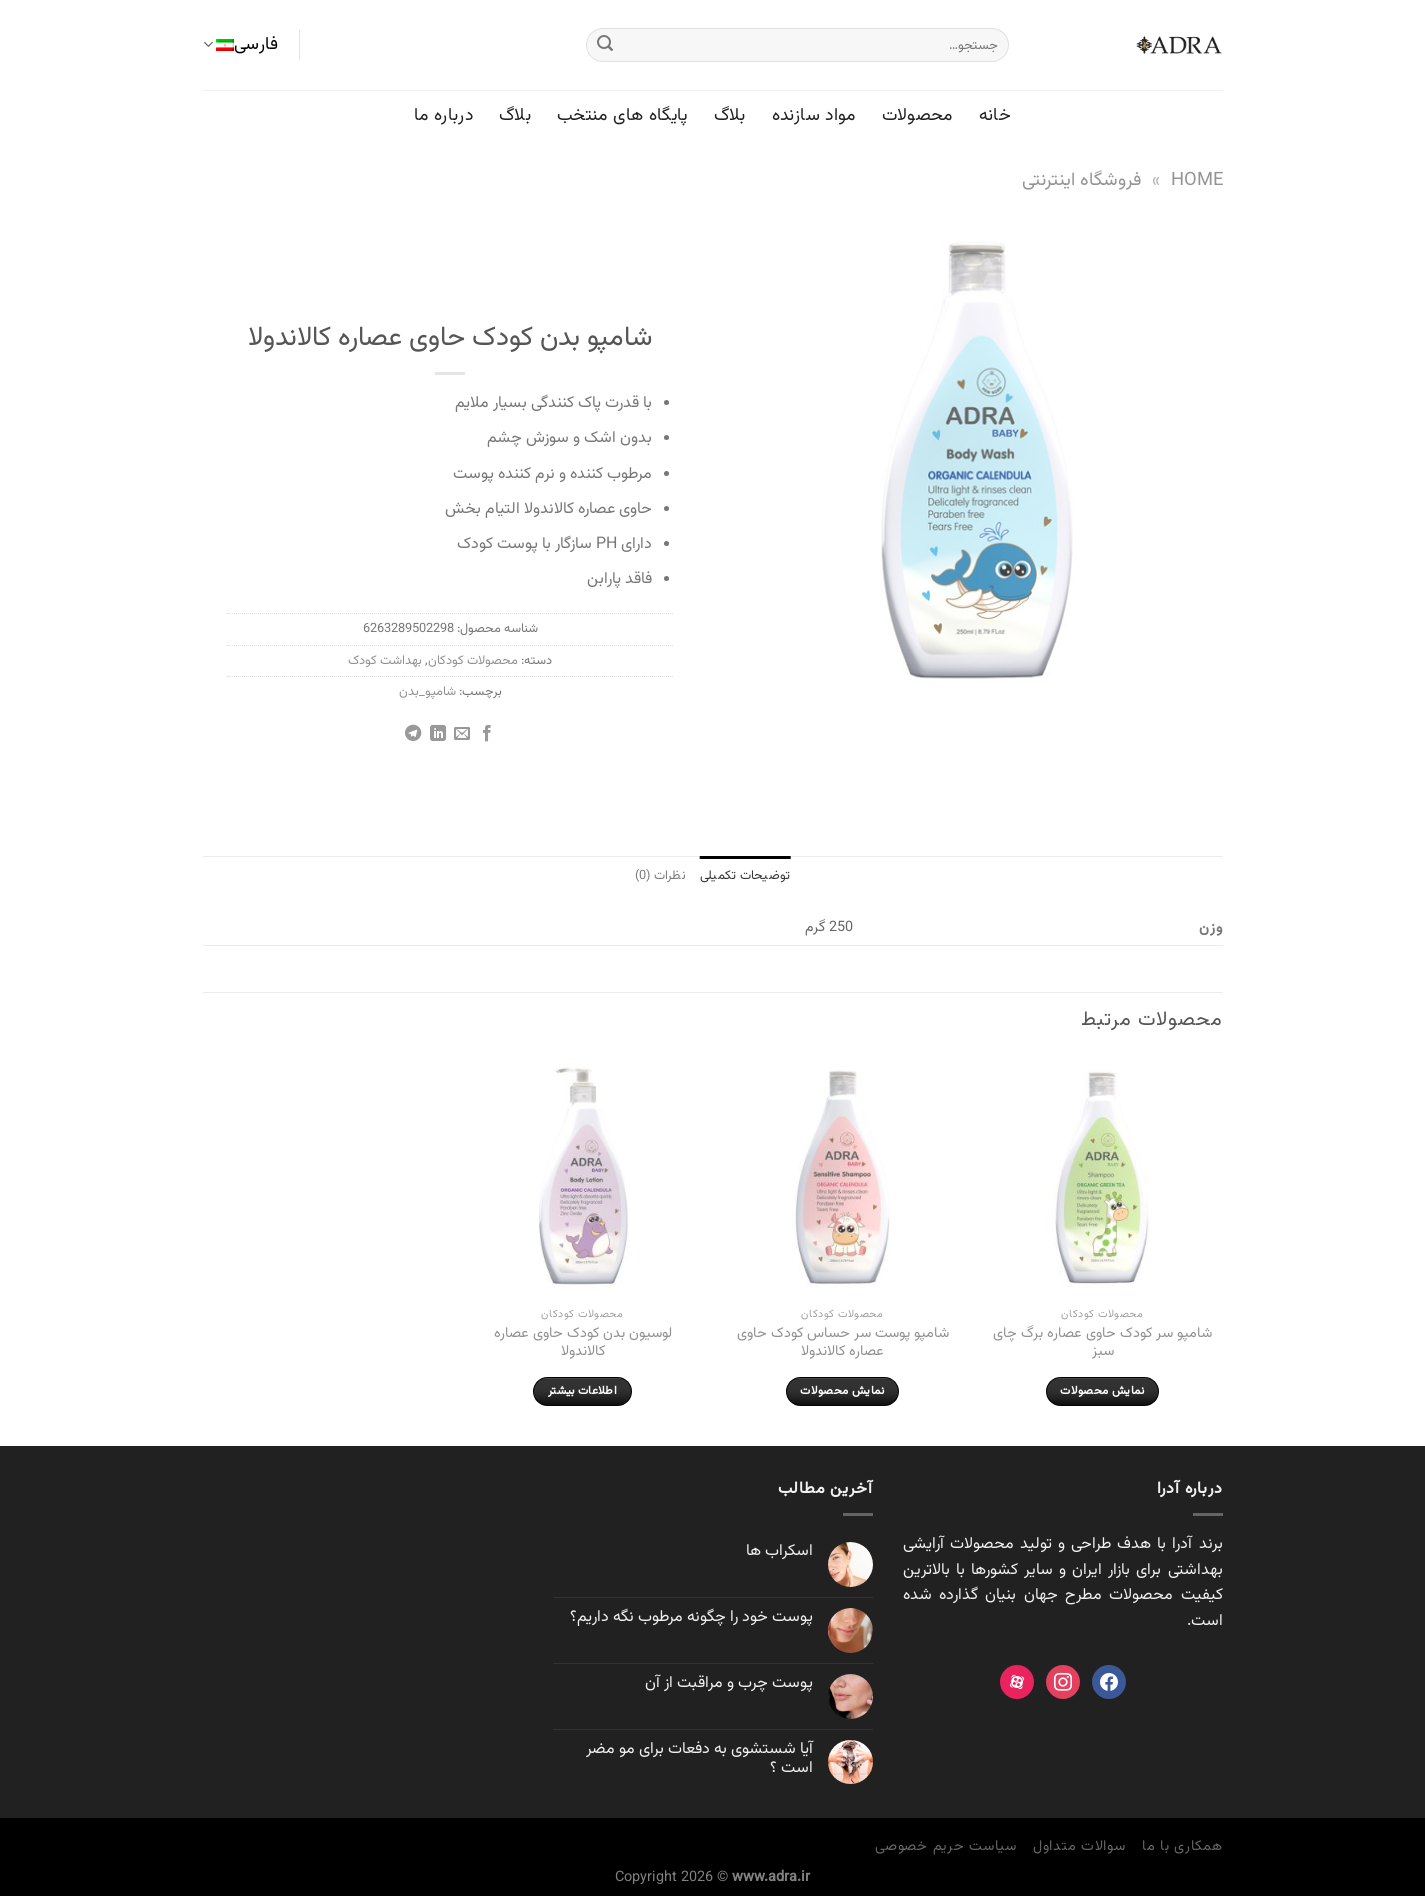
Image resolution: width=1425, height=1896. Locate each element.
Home (1197, 180)
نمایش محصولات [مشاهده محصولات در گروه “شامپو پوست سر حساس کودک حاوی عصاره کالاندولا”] (842, 1391)
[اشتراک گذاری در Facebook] (487, 734)
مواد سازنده (814, 115)
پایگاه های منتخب (622, 115)
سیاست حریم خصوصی (946, 1846)
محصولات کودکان (473, 661)
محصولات (917, 115)
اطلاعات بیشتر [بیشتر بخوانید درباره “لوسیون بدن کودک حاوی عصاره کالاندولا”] (582, 1391)
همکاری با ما (1182, 1846)
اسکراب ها (779, 1551)
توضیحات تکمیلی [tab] (745, 876)
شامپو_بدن (427, 692)
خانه (995, 115)
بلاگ (730, 115)
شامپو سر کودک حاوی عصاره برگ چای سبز (1102, 1343)
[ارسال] (605, 45)
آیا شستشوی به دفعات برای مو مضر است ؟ (699, 1759)
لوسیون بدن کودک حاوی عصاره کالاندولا (583, 1343)
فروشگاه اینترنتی (1081, 180)
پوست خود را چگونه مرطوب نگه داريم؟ (691, 1617)
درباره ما (443, 115)
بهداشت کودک (385, 661)
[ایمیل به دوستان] (462, 734)
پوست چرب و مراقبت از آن (729, 1683)
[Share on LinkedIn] (438, 734)
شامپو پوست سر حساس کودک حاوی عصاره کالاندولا (843, 1343)
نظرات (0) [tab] (660, 876)
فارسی (241, 44)
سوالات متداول (1079, 1846)
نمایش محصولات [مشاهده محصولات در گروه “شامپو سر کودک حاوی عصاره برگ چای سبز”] (1102, 1391)
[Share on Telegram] (413, 734)
